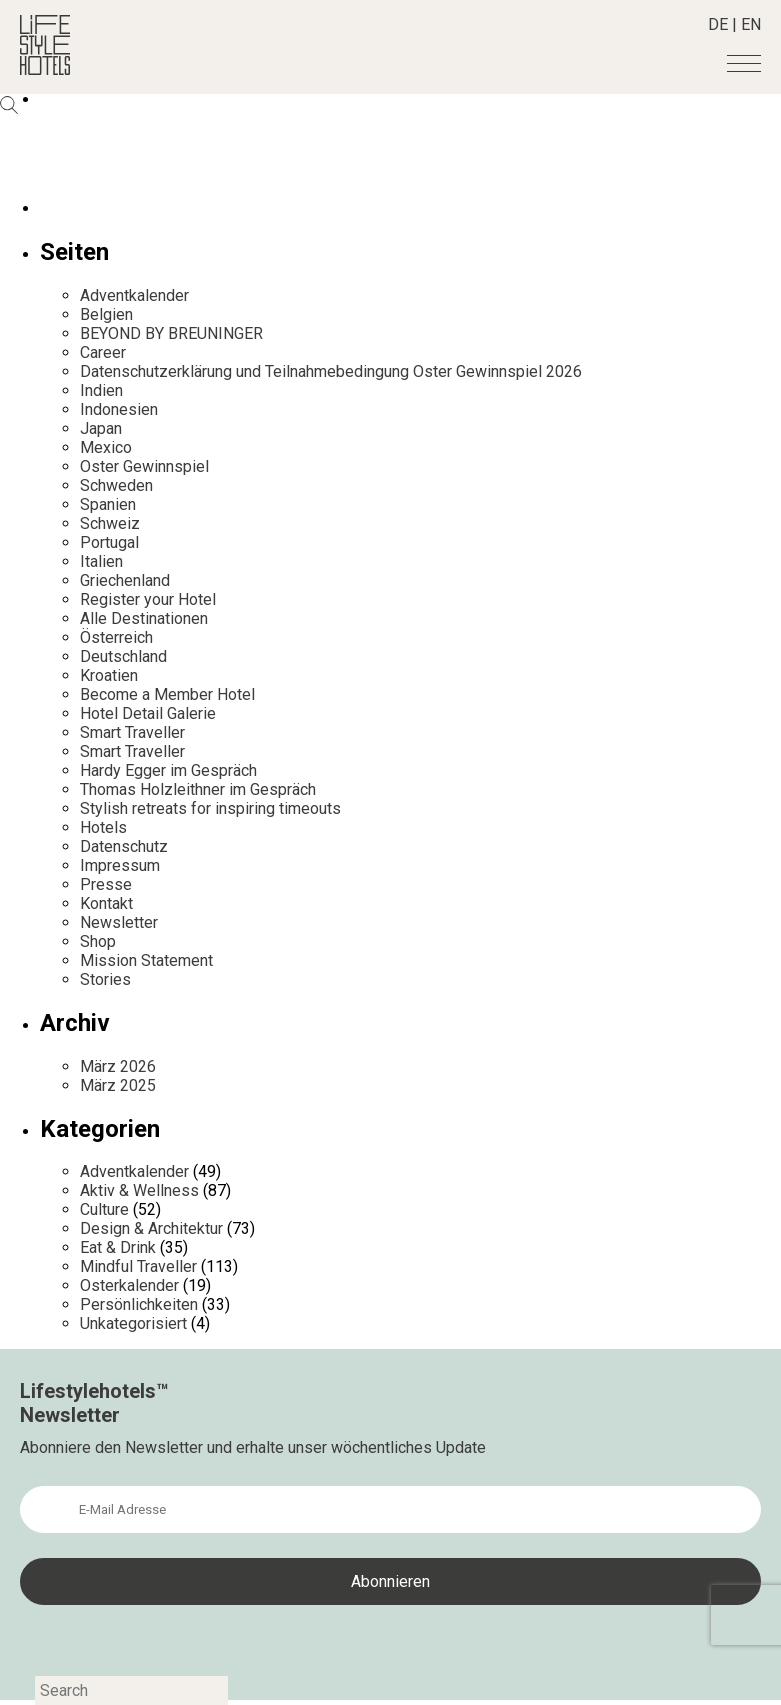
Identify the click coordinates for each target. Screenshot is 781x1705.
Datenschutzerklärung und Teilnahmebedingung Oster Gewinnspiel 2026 (331, 371)
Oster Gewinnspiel (144, 466)
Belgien (106, 314)
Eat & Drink (118, 1247)
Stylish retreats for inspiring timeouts (210, 808)
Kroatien (109, 675)
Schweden (116, 485)
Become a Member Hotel (167, 694)
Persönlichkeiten (139, 1304)
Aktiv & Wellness (139, 1190)
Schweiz (110, 523)
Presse (106, 884)
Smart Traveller (132, 732)
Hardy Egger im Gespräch (168, 770)
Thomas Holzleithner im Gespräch (198, 789)
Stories (105, 979)
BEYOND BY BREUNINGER (171, 333)
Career (103, 352)
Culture (104, 1209)
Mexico (106, 447)
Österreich (116, 637)
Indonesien (119, 409)
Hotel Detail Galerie (148, 713)
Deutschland (123, 656)
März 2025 (118, 1085)
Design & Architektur (151, 1228)
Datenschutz (124, 846)
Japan (101, 428)
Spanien (108, 504)
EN (751, 24)
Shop (98, 941)
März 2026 (118, 1066)
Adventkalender (134, 295)
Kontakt (106, 903)
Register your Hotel (148, 599)
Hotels (103, 827)
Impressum (120, 865)
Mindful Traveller (138, 1266)
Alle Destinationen (144, 618)
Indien (101, 390)
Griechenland (125, 580)
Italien (101, 561)
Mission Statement (146, 960)
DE (718, 24)
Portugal (109, 542)
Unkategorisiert (133, 1323)
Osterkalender (129, 1285)
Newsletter (119, 922)
